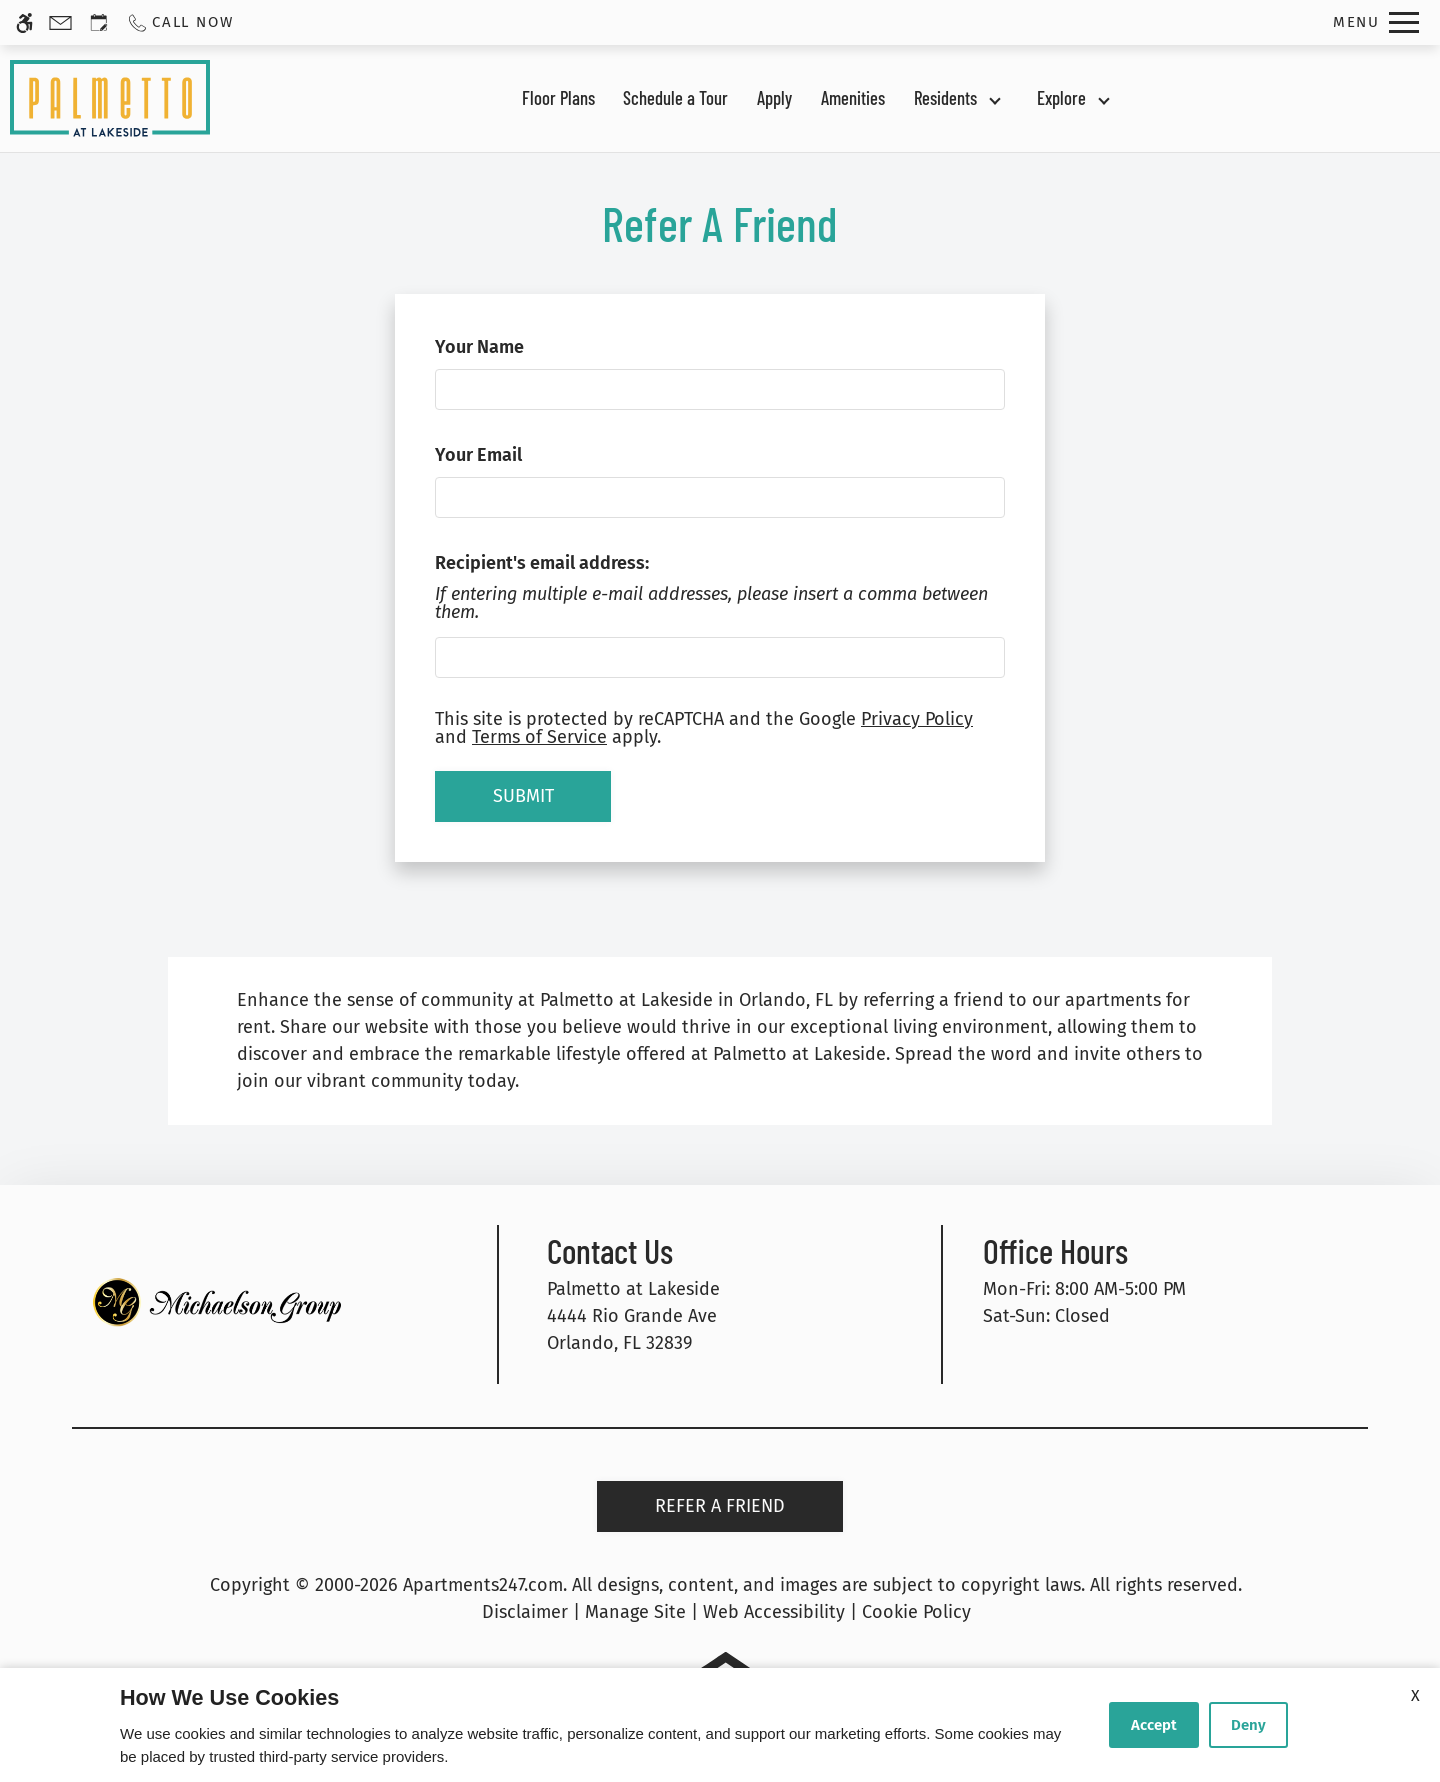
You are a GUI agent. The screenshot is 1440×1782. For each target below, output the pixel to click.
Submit (523, 796)
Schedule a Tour (675, 97)
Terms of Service (539, 737)
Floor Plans (558, 97)
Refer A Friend (720, 1506)
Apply (774, 97)
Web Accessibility (774, 1612)
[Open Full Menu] (1376, 22)
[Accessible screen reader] (24, 22)
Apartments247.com (483, 1585)
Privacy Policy (917, 719)
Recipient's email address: (542, 563)
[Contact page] (60, 22)
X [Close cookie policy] (1415, 1695)
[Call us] (179, 22)
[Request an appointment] (99, 22)
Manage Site (635, 1612)
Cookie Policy (916, 1612)
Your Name (514, 347)
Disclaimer (525, 1612)
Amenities (853, 97)
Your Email (513, 455)
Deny (1248, 1725)
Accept (1154, 1725)
